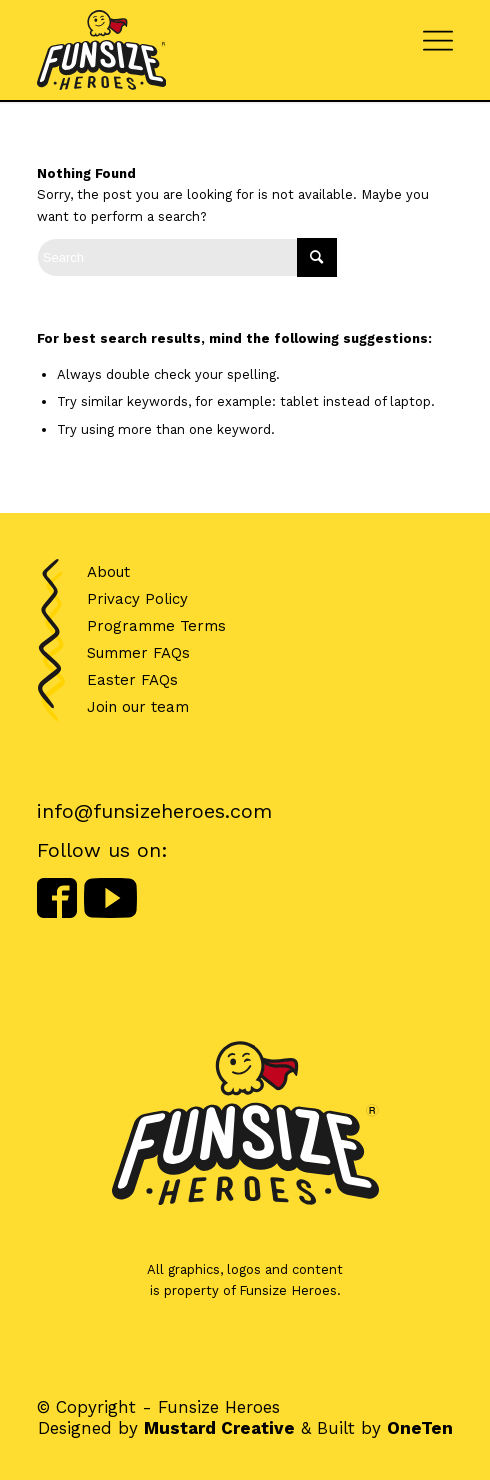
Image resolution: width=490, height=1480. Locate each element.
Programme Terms (156, 626)
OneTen (420, 1428)
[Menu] (438, 35)
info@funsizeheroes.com (154, 811)
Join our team (138, 707)
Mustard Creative (219, 1428)
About (108, 572)
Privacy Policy (137, 599)
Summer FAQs (138, 653)
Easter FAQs (132, 680)
